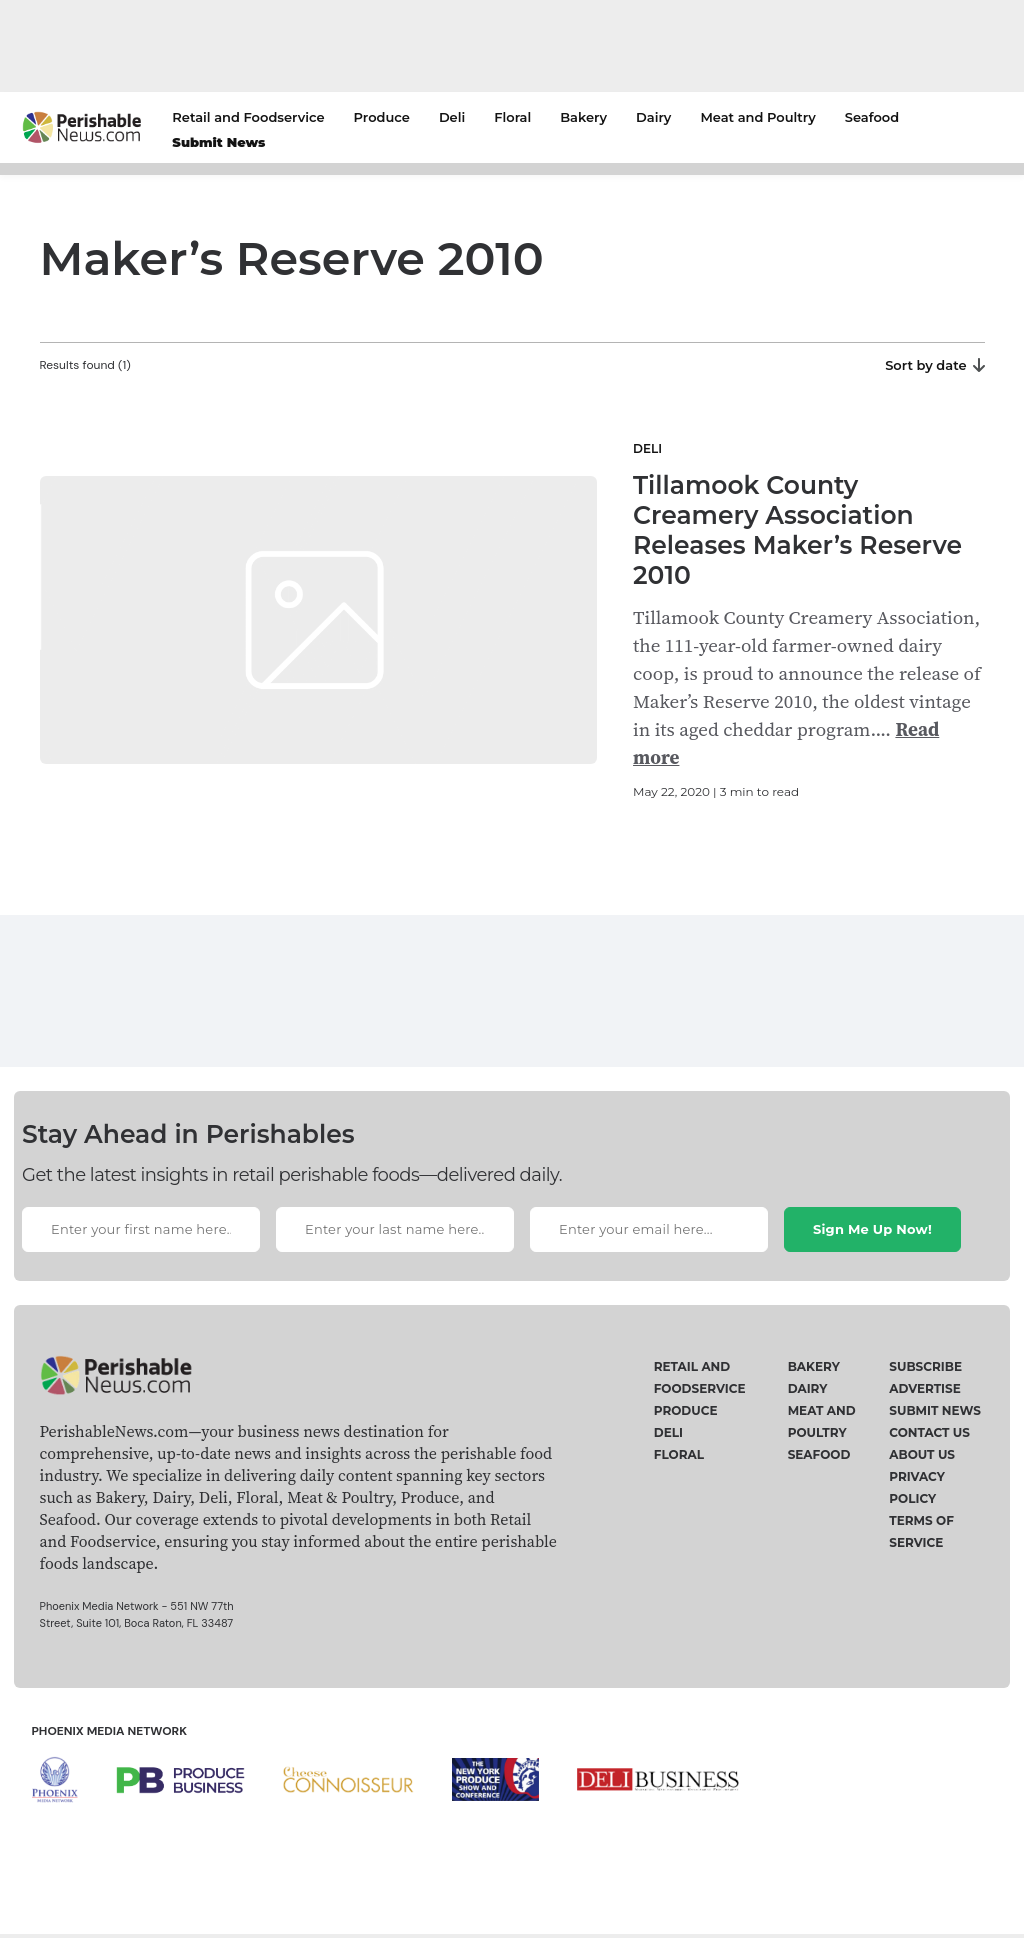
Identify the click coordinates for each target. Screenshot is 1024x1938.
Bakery (583, 117)
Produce (382, 117)
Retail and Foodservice (248, 117)
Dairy (653, 117)
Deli (452, 117)
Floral (512, 117)
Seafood (872, 117)
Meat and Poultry (757, 117)
